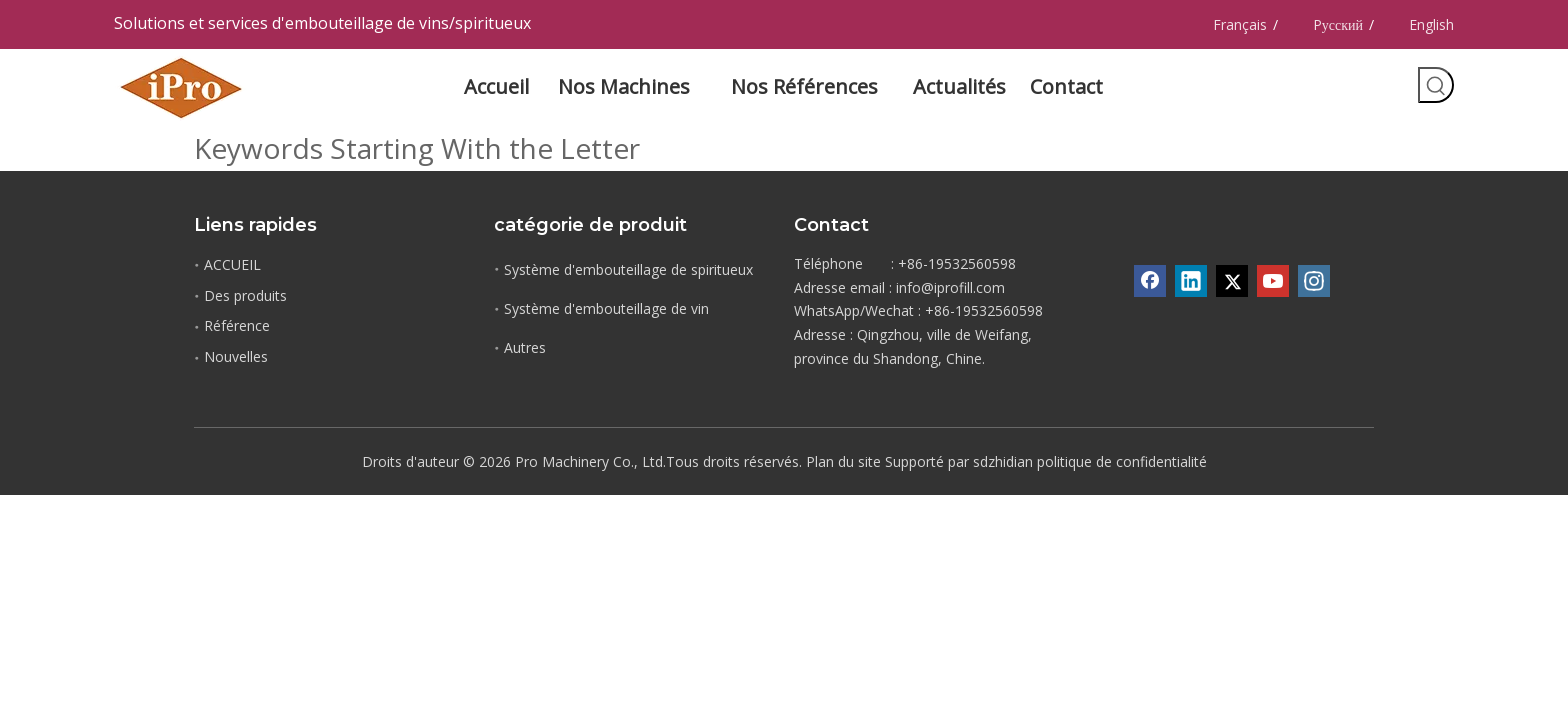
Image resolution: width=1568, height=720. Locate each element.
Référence (237, 325)
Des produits (245, 295)
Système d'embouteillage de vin (606, 308)
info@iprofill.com (950, 287)
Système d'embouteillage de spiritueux (628, 269)
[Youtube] (1273, 281)
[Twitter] (1232, 281)
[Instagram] (1314, 281)
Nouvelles (236, 356)
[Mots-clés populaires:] (1436, 85)
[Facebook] (1150, 281)
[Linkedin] (1191, 281)
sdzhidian (1003, 461)
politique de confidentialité (1122, 461)
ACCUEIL (232, 264)
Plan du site (843, 461)
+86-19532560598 (984, 310)
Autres (525, 347)
